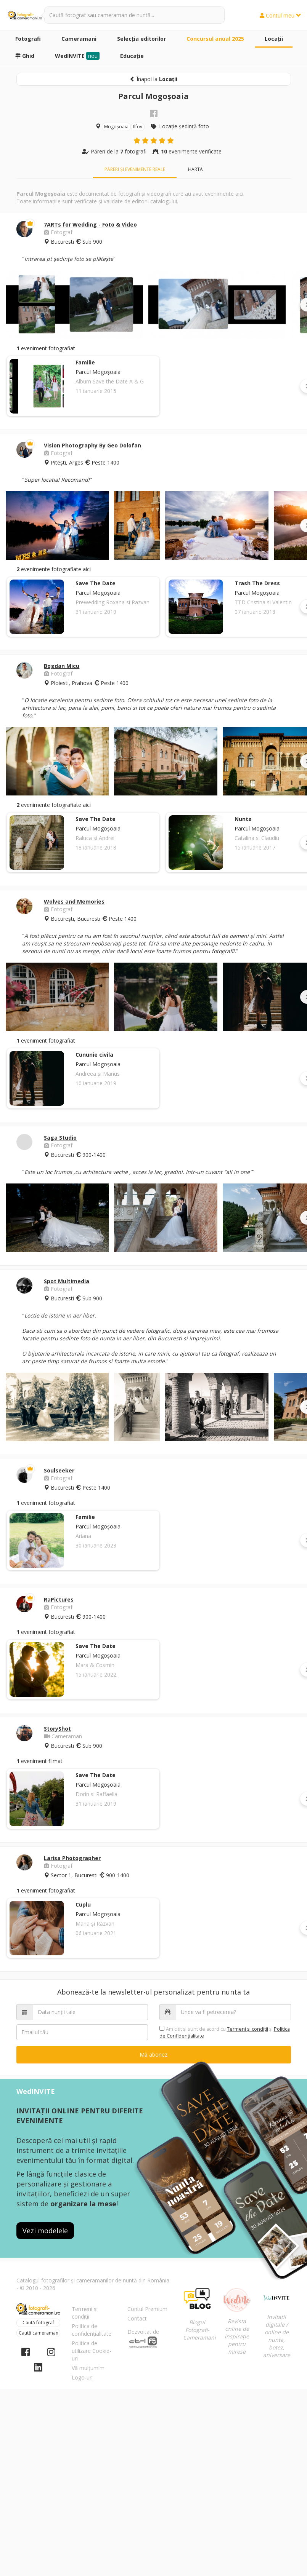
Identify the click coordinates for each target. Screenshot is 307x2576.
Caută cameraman (38, 2333)
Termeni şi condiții (247, 2029)
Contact (137, 2318)
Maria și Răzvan (95, 1923)
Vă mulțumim (88, 2368)
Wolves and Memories (74, 901)
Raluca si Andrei (95, 838)
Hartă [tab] (195, 169)
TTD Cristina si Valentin (263, 602)
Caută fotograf (38, 2322)
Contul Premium (147, 2308)
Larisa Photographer (72, 1858)
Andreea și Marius (98, 1073)
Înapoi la (153, 79)
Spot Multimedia (66, 1281)
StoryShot (57, 1728)
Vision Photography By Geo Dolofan (92, 445)
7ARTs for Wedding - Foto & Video (90, 224)
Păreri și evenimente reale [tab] (134, 169)
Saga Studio (60, 1137)
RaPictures (59, 1599)
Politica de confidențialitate (91, 2329)
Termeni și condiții (85, 2312)
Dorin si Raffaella (96, 1794)
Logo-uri (82, 2377)
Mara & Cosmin (95, 1665)
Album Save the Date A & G (110, 381)
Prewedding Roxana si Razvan (112, 602)
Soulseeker (59, 1470)
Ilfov (137, 126)
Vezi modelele (45, 2230)
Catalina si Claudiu (257, 838)
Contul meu (280, 15)
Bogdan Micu (61, 665)
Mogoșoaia (116, 126)
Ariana (83, 1536)
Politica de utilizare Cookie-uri (91, 2351)
